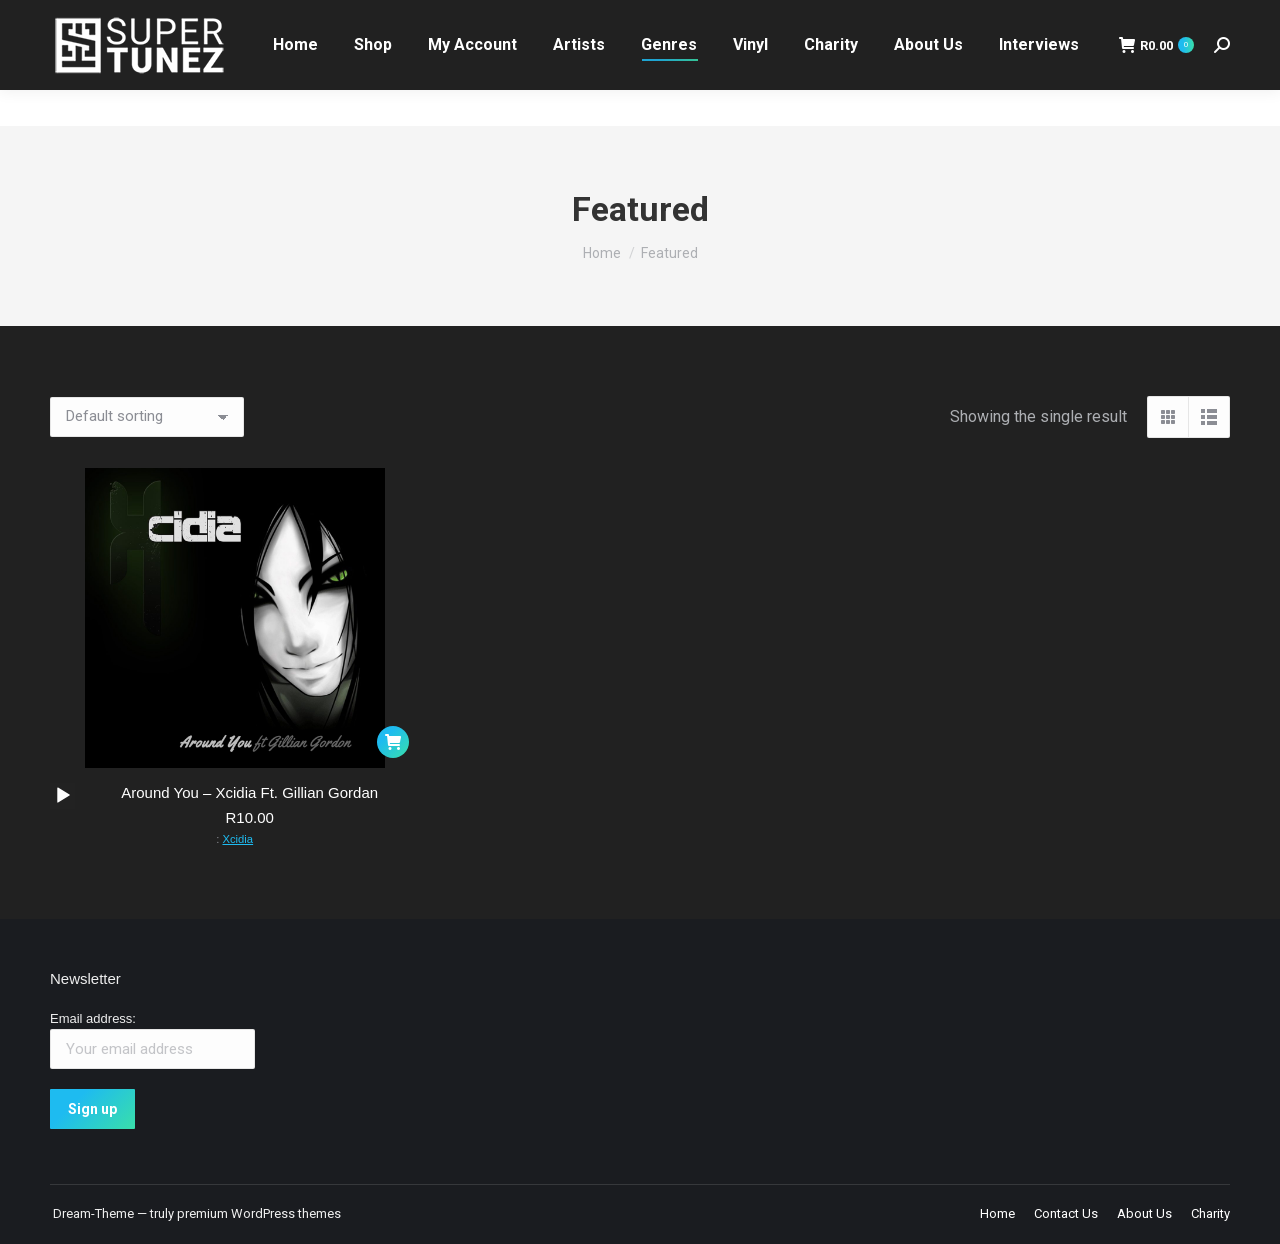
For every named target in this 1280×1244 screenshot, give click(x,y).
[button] (393, 742)
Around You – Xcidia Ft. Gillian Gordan (249, 792)
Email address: (93, 1018)
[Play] (63, 796)
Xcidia (237, 839)
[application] (62, 796)
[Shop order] (147, 417)
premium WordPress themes (259, 1213)
